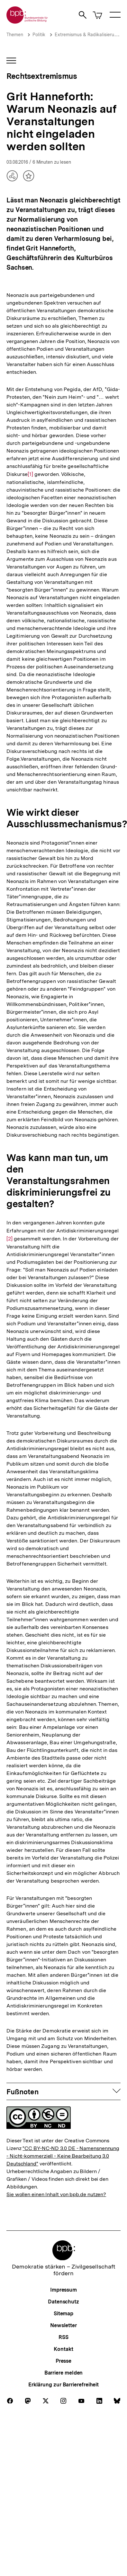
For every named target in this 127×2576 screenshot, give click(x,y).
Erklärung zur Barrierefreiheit (63, 2385)
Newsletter (63, 2325)
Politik (38, 34)
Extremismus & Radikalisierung (87, 34)
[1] (30, 474)
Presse (63, 2361)
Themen (14, 34)
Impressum (63, 2290)
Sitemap (63, 2313)
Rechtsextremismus (41, 76)
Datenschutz (63, 2302)
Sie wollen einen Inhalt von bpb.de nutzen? (56, 2194)
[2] (9, 1234)
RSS (63, 2337)
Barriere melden (63, 2373)
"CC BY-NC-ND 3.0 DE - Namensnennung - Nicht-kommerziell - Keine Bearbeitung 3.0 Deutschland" (62, 2156)
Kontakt (63, 2349)
